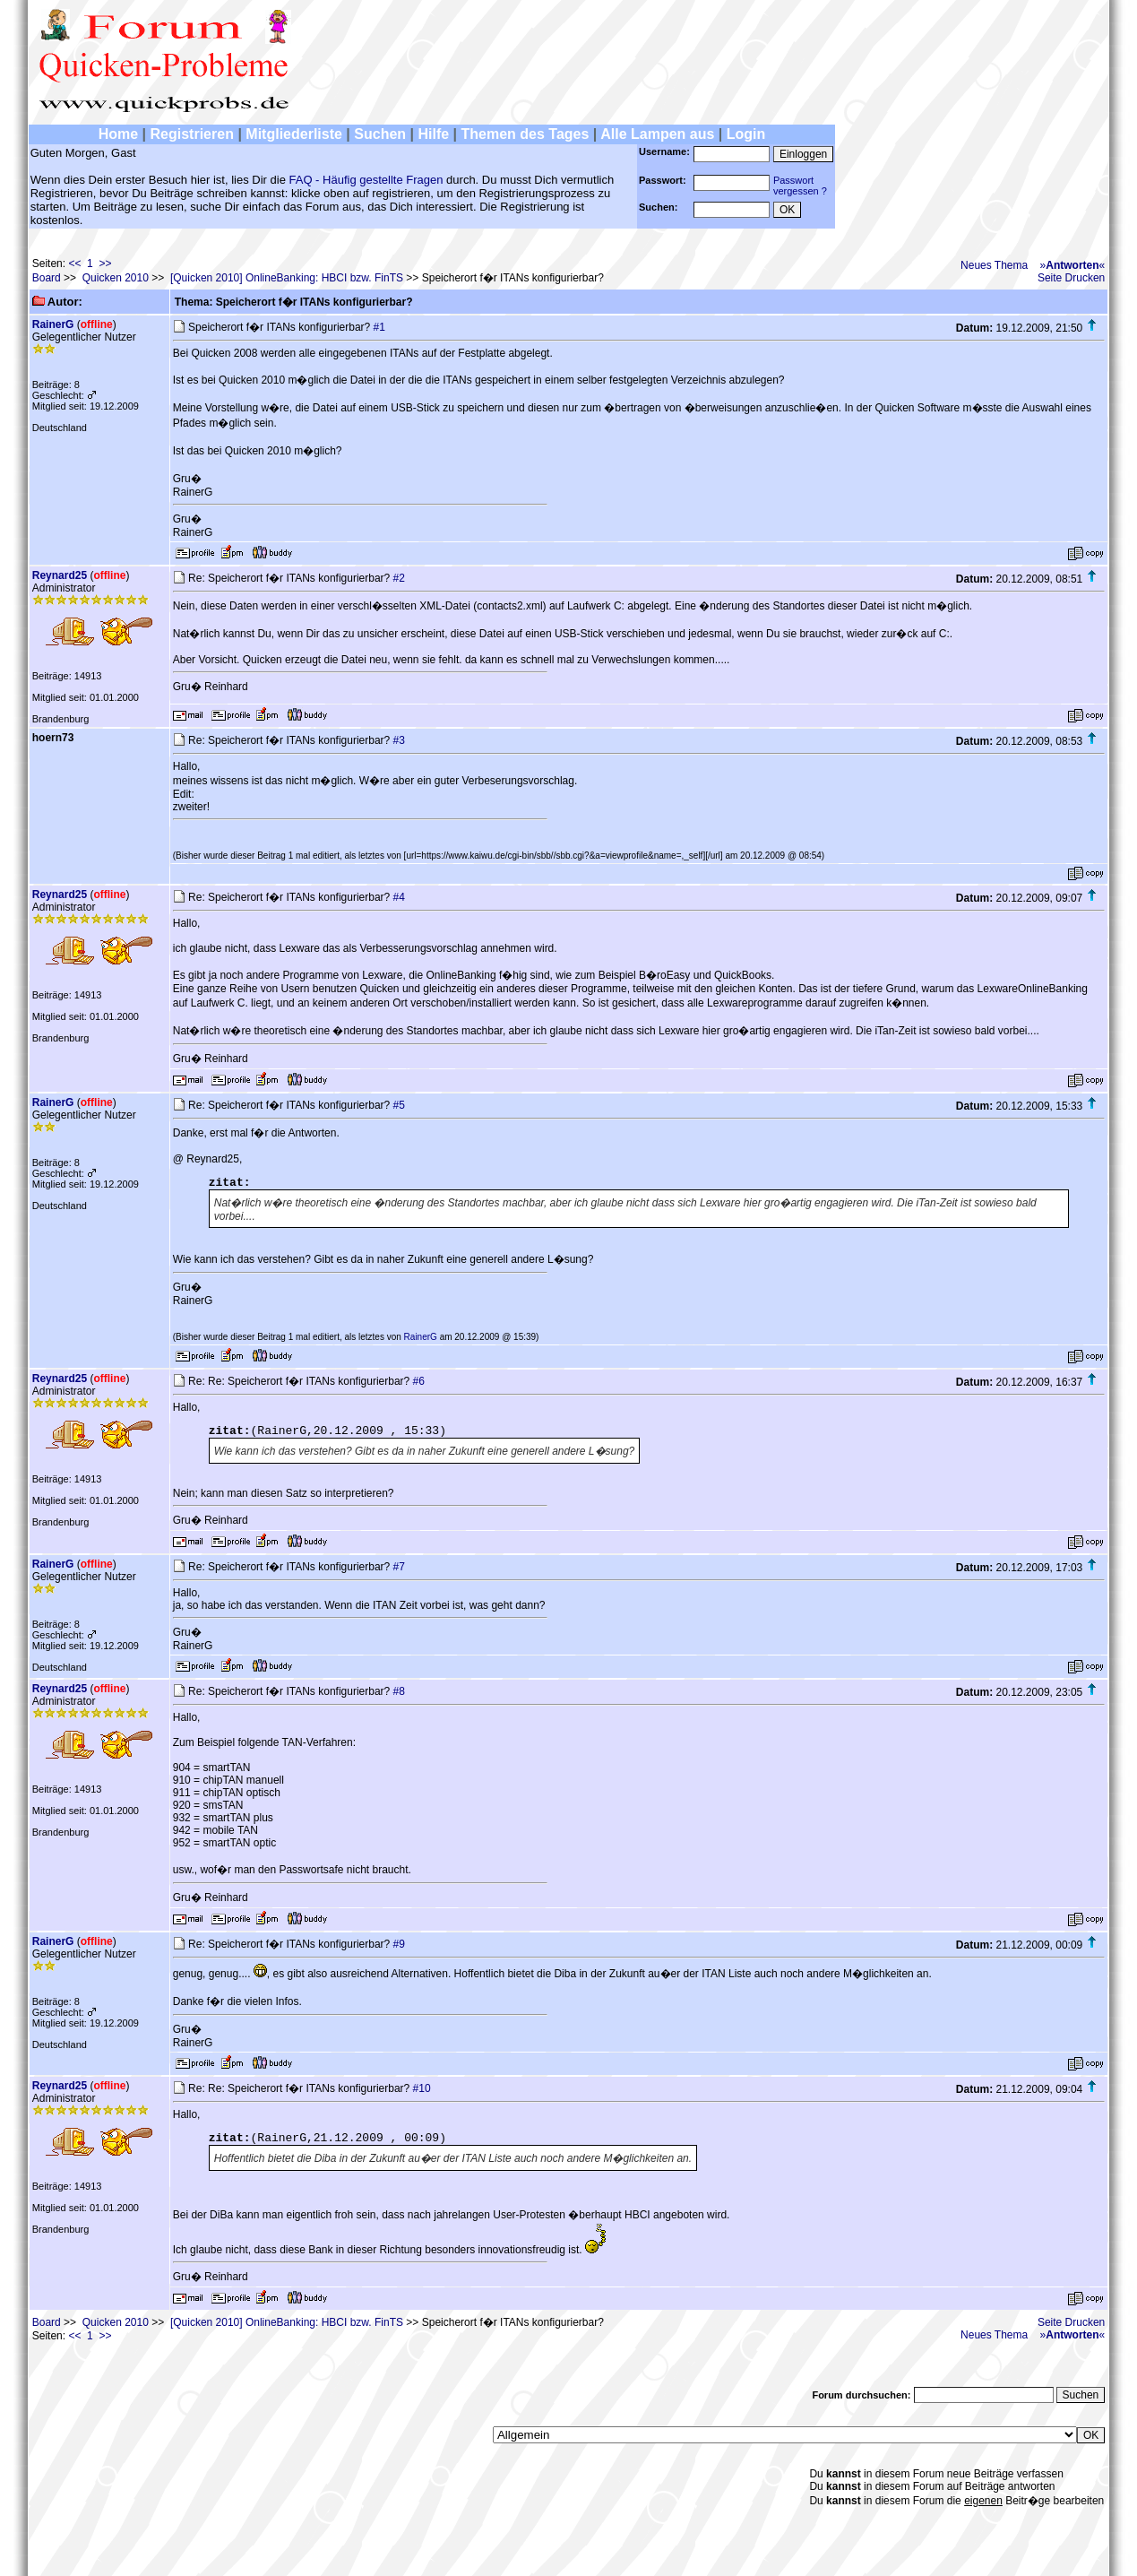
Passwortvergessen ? (800, 185)
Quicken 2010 (115, 278)
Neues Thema (994, 265)
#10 (422, 2088)
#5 (399, 1105)
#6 (419, 1381)
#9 (399, 1944)
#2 (399, 578)
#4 (399, 897)
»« (1073, 265)
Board (46, 278)
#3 (399, 740)
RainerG (53, 324)
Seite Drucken (1071, 278)
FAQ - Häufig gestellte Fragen (366, 179)
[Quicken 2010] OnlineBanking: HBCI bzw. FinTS (286, 278)
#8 (399, 1691)
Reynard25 (59, 575)
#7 (399, 1566)
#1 (379, 327)
